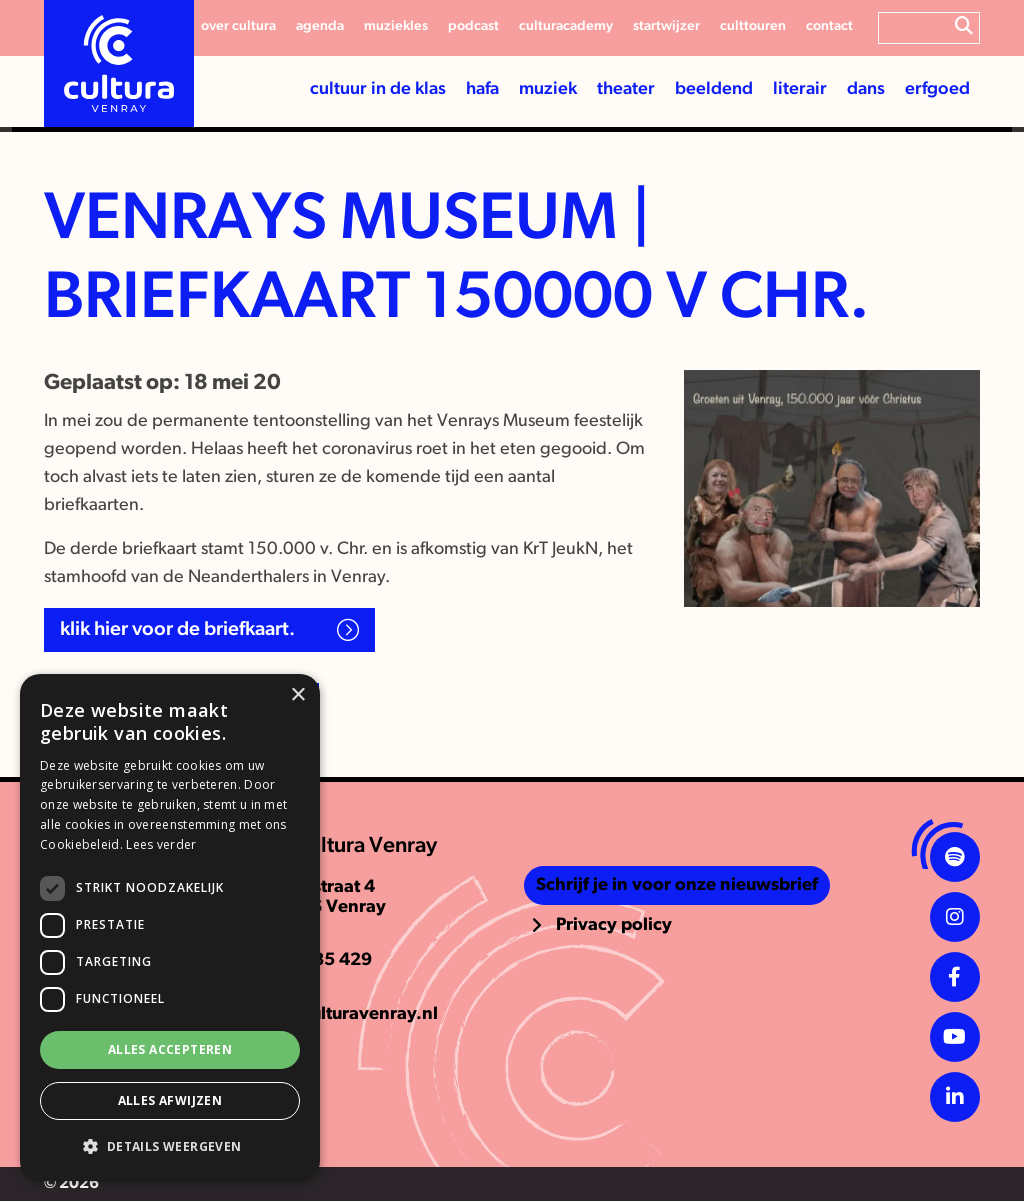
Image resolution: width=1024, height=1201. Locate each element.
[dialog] (170, 927)
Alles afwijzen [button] (170, 1100)
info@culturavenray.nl (346, 1014)
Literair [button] (800, 89)
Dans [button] (866, 89)
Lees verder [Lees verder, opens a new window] (161, 844)
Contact (829, 26)
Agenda (320, 26)
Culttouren (753, 26)
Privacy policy (614, 925)
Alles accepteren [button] (170, 1049)
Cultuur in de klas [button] (378, 89)
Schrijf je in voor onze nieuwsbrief (677, 885)
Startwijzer (666, 26)
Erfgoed (937, 89)
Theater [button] (626, 89)
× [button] (297, 695)
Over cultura (238, 26)
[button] (170, 1147)
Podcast (473, 26)
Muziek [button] (548, 89)
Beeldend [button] (714, 89)
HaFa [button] (482, 89)
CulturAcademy (566, 26)
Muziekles (396, 26)
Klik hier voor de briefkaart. (179, 630)
